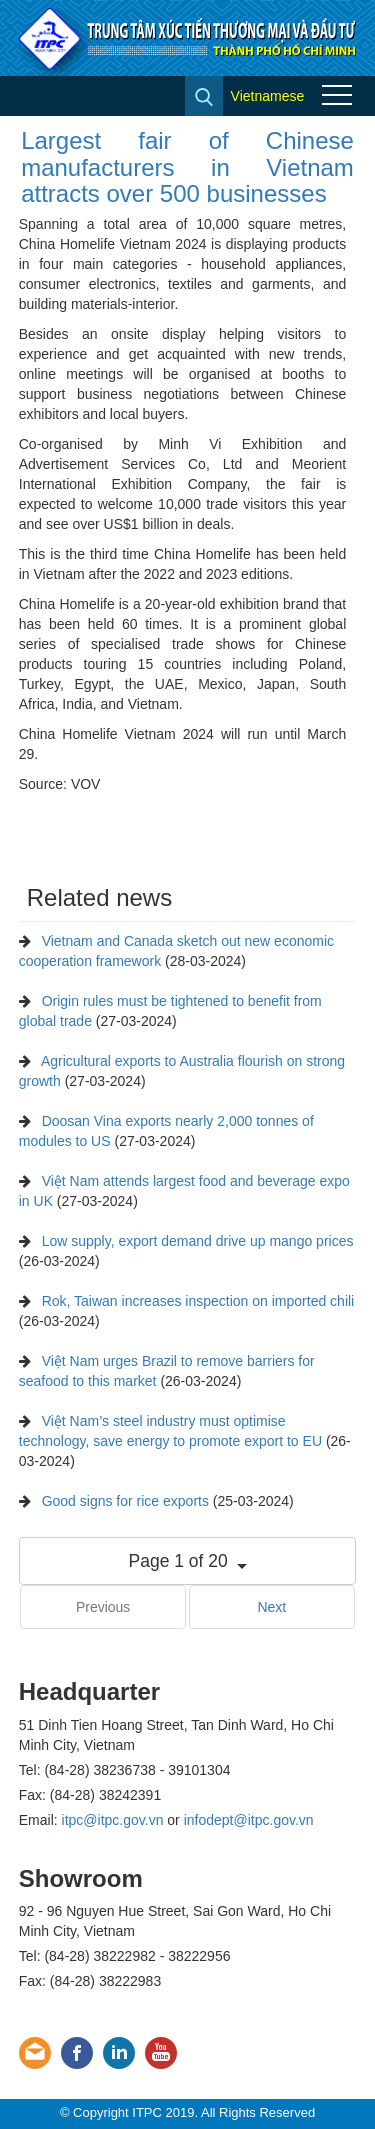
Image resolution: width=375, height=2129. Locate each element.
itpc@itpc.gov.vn (113, 1820)
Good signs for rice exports (125, 1501)
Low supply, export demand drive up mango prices (198, 1241)
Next (271, 1607)
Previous (103, 1607)
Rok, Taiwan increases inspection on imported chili (198, 1301)
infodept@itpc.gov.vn (249, 1820)
